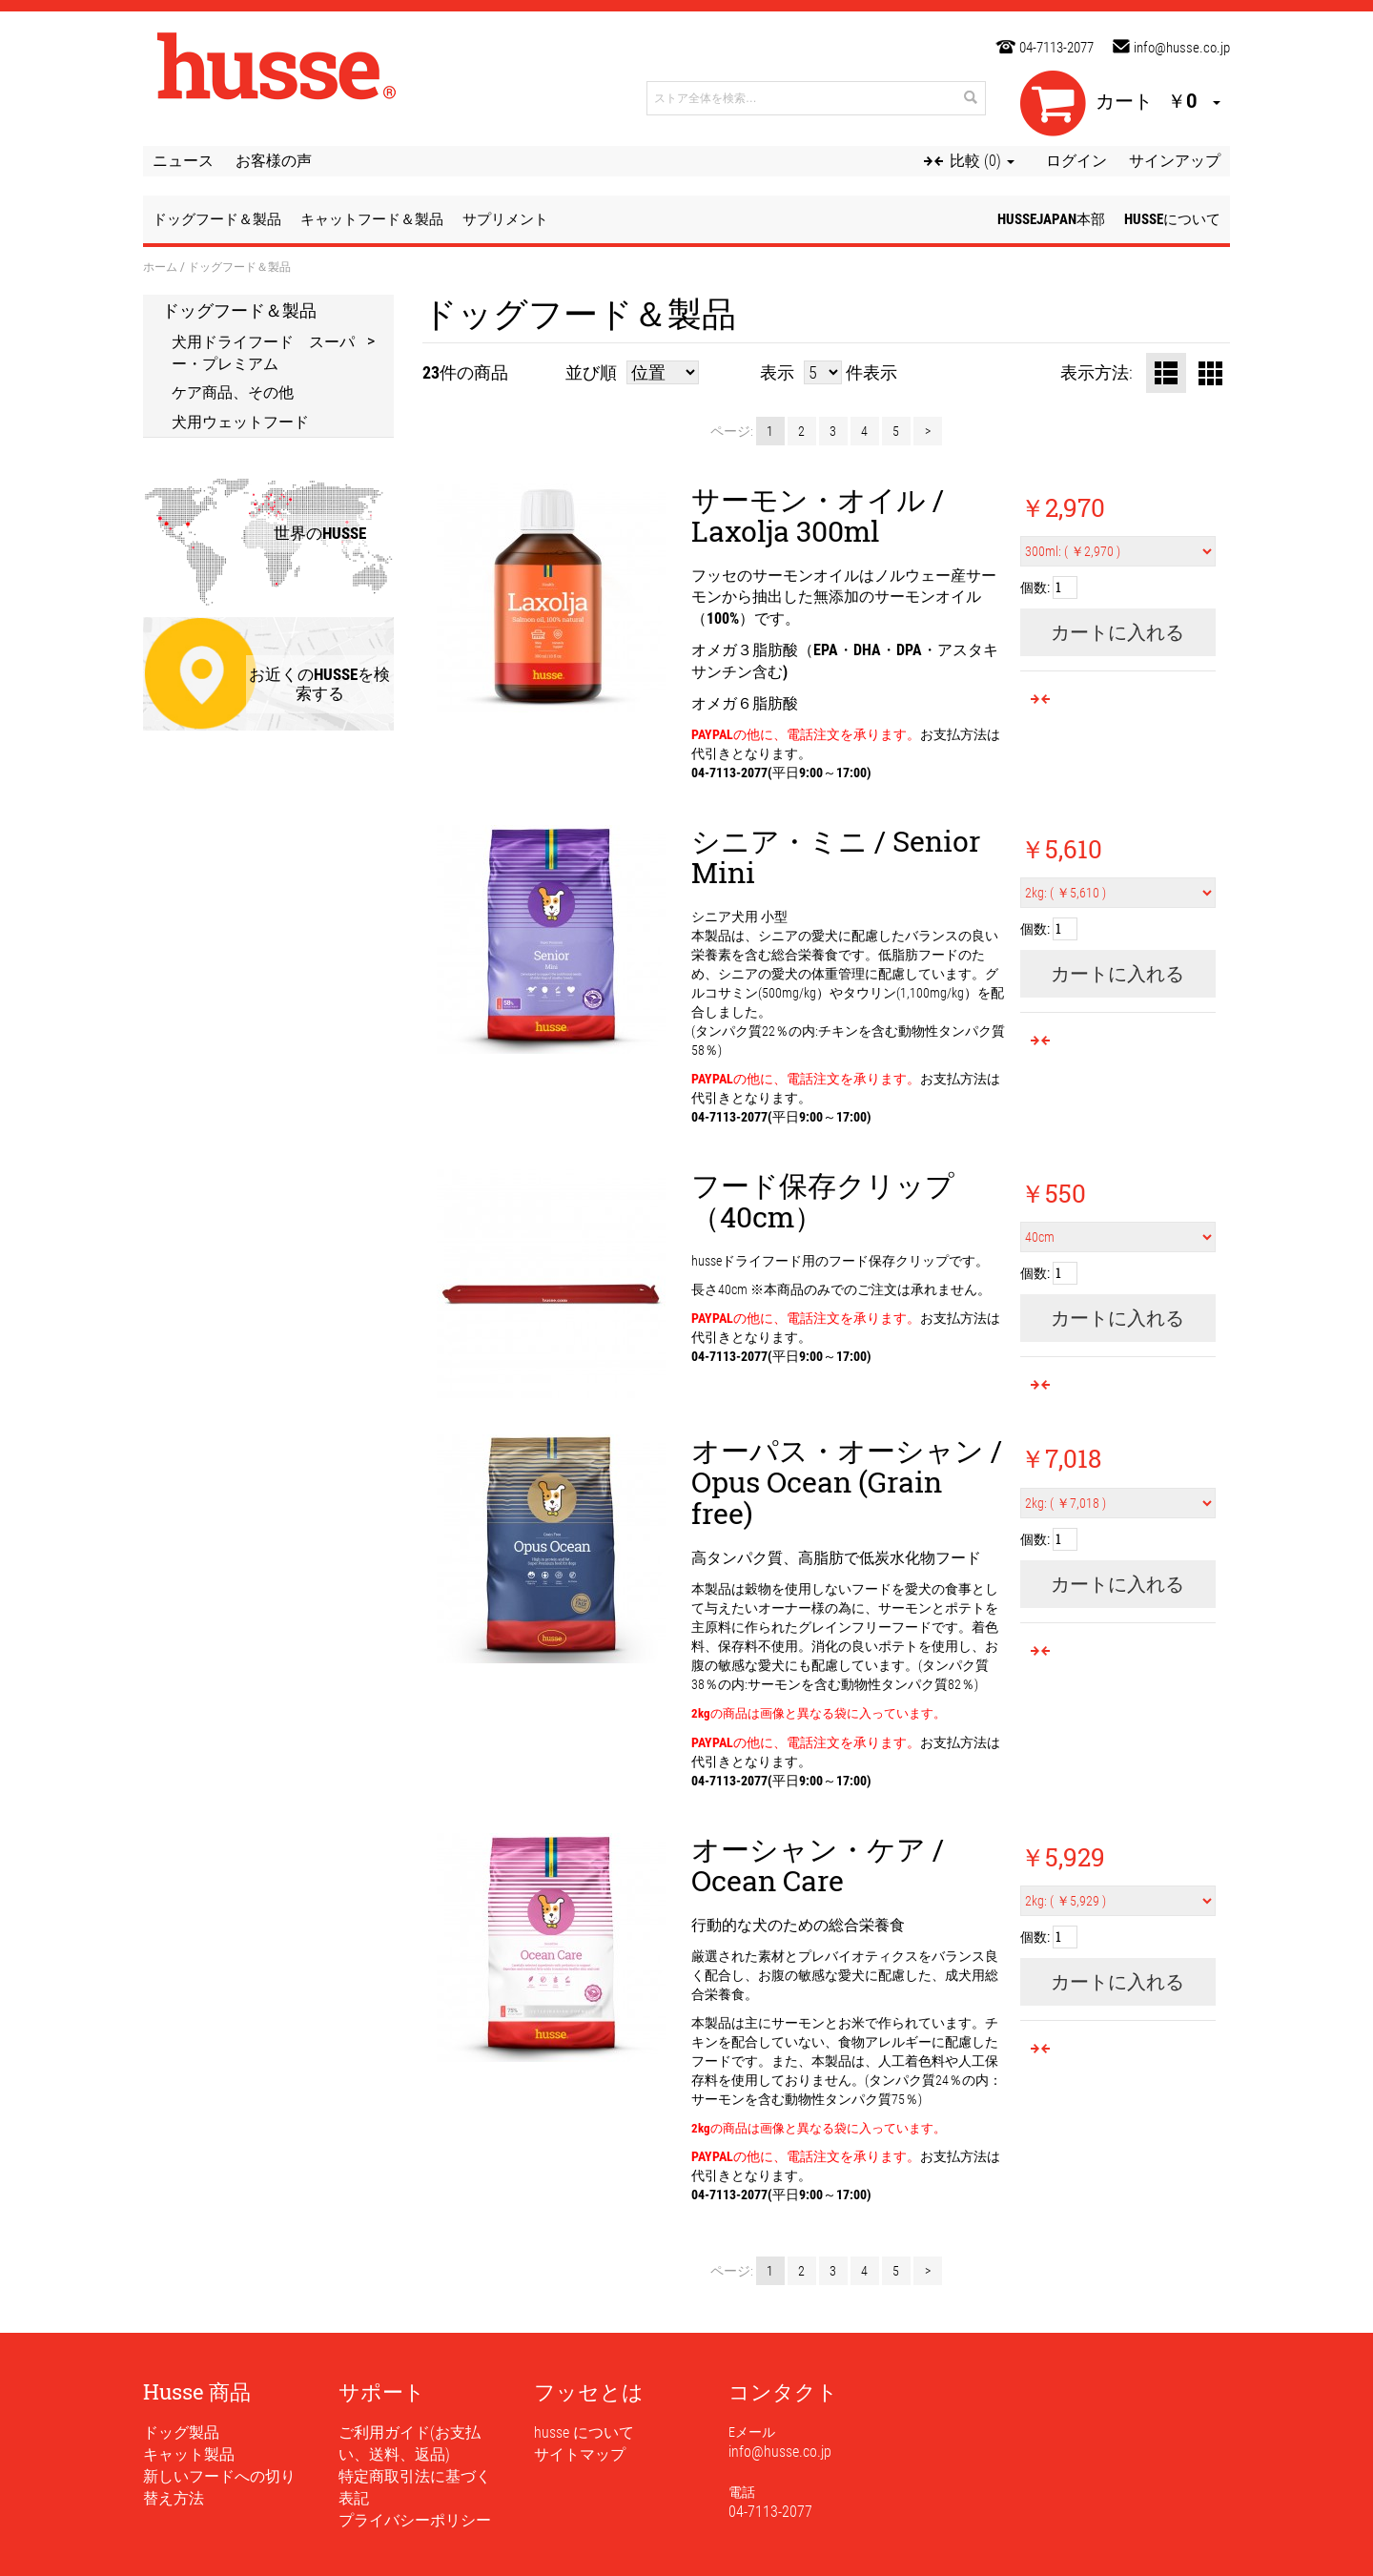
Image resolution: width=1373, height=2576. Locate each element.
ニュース (183, 161)
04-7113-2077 (1056, 47)
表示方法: (1096, 372)
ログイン (1076, 161)
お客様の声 (274, 161)
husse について (584, 2432)
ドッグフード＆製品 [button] (217, 219)
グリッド (1210, 373)
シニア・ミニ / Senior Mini (835, 856)
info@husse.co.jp (1182, 47)
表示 (777, 372)
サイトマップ (579, 2454)
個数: (1035, 587)
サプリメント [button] (505, 219)
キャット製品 (189, 2454)
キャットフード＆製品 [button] (371, 219)
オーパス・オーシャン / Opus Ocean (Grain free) (846, 1482)
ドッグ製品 (181, 2432)
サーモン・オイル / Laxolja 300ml (817, 515)
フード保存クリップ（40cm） (822, 1200)
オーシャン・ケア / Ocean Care (817, 1864)
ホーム (160, 266)
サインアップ (1174, 161)
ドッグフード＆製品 (239, 310)
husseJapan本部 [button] (1051, 219)
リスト (1166, 373)
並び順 (591, 372)
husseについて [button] (1172, 219)
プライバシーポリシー (414, 2520)
